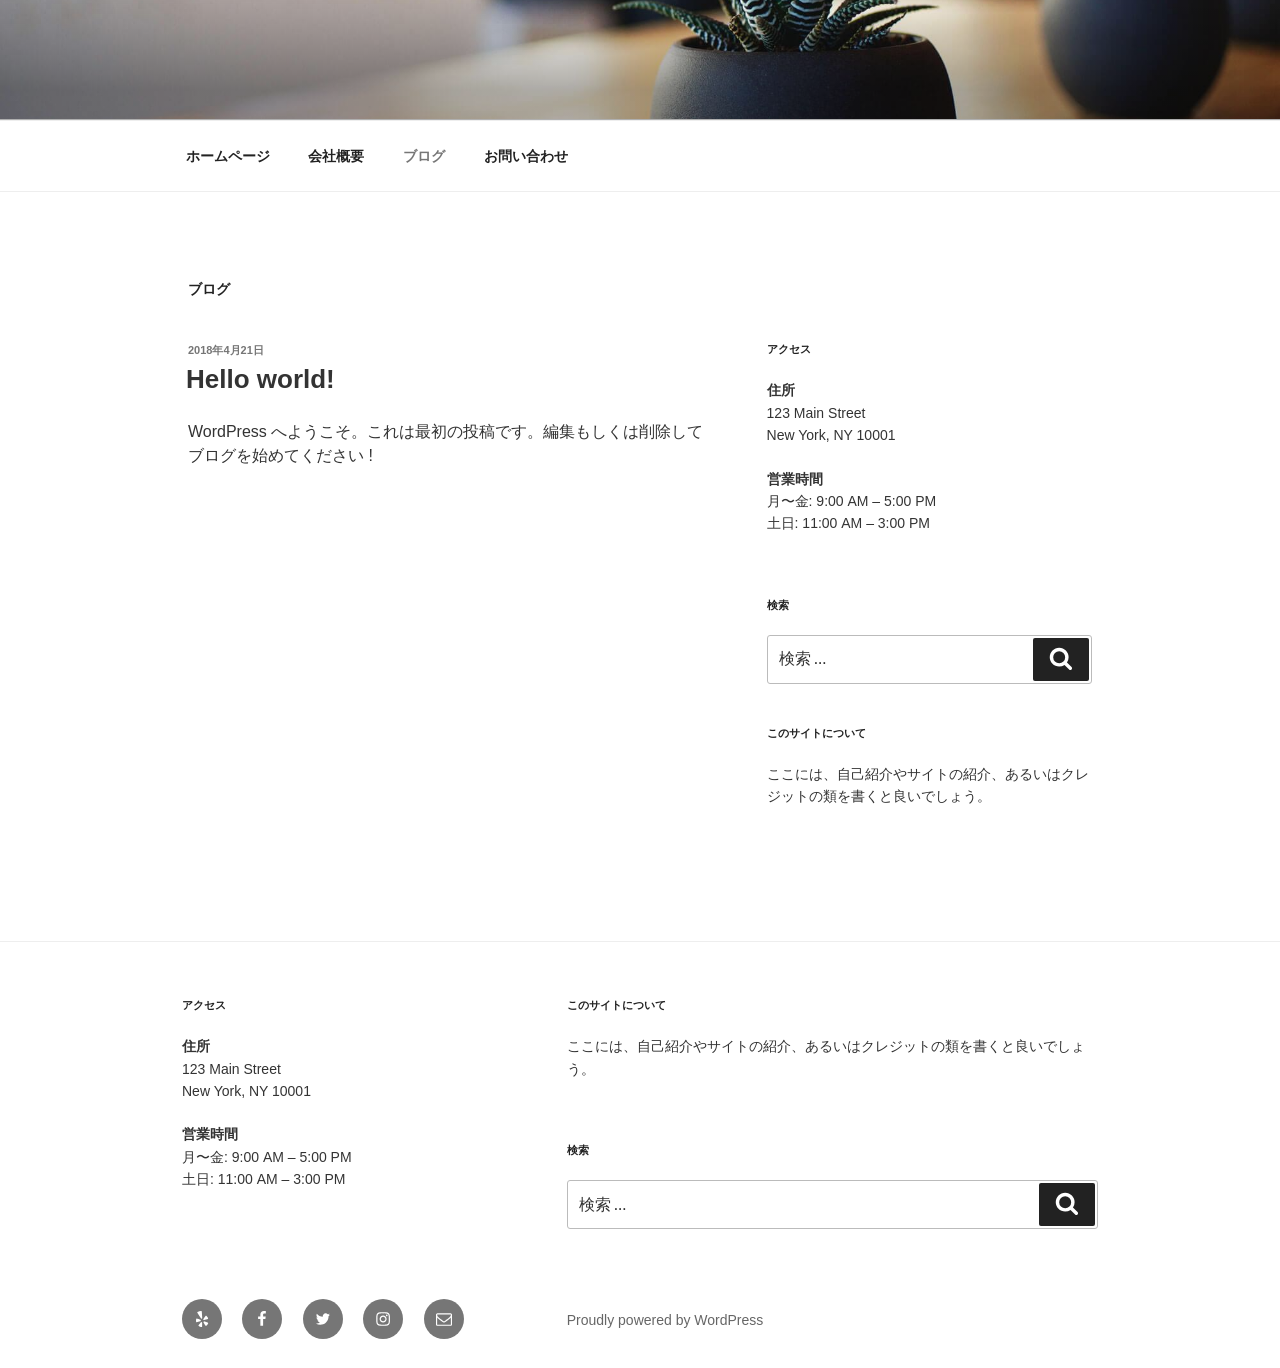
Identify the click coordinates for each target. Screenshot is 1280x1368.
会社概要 (336, 156)
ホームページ (228, 156)
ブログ (424, 156)
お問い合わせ (526, 156)
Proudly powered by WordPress (665, 1320)
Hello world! (260, 379)
